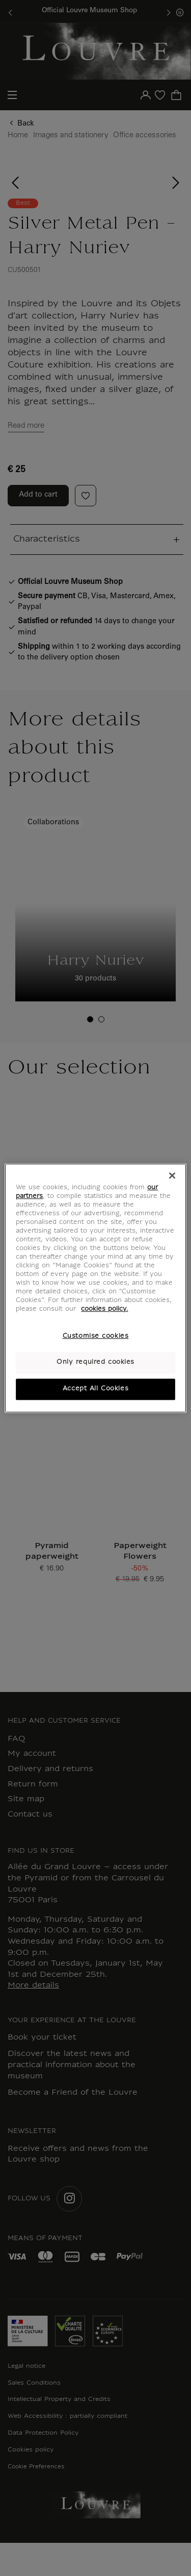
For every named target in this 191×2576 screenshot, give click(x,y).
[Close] (172, 1175)
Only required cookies (95, 1363)
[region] (95, 1288)
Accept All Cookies (95, 1389)
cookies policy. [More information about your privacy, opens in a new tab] (104, 1310)
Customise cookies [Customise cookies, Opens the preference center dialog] (96, 1337)
